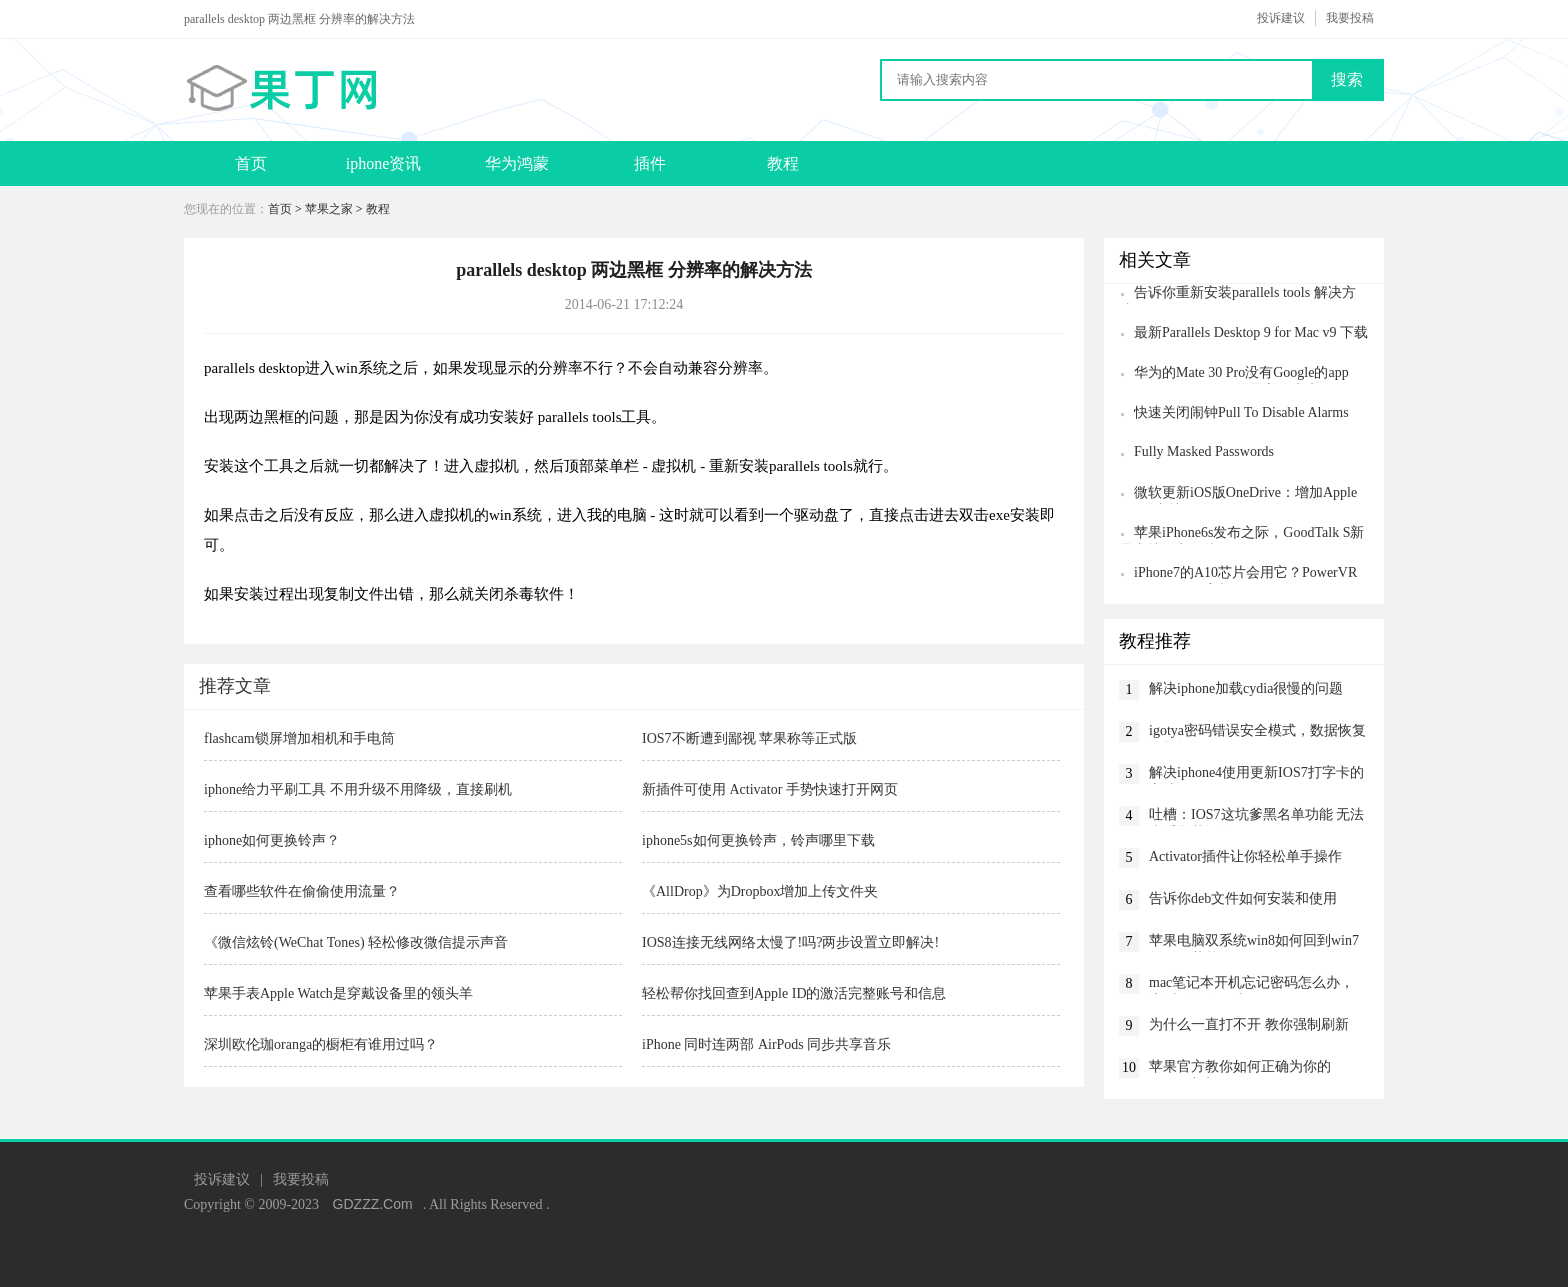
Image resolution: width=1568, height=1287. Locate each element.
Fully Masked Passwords (1204, 451)
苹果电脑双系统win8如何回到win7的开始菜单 (1254, 942)
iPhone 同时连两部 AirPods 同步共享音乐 (766, 1044)
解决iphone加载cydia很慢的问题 (1246, 688)
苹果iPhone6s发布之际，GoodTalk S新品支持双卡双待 (1241, 534)
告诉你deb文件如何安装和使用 (1243, 898)
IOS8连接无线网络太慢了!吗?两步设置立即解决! (790, 942)
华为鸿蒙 (517, 163)
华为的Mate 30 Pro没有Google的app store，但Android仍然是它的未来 (1234, 374)
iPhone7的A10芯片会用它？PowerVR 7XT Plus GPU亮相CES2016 (1238, 574)
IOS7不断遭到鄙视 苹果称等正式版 (749, 738)
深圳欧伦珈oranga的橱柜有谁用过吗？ (321, 1044)
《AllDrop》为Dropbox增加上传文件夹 (760, 891)
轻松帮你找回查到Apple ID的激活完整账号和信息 (794, 993)
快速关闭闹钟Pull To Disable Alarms (1241, 412)
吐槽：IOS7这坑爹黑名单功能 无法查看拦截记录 (1256, 816)
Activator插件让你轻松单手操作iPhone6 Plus (1245, 858)
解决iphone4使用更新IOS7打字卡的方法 (1256, 774)
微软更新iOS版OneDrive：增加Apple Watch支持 (1238, 494)
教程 (783, 163)
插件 (650, 163)
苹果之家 (329, 209)
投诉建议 (1281, 18)
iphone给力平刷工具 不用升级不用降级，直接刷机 (358, 789)
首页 (251, 163)
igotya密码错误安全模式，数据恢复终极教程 (1257, 732)
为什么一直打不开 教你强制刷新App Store (1249, 1026)
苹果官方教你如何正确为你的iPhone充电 (1240, 1068)
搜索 (1347, 79)
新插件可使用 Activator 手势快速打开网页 (770, 789)
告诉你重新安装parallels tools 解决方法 (1237, 294)
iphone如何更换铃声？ (272, 840)
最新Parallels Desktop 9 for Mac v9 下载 (1251, 332)
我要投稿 (1350, 18)
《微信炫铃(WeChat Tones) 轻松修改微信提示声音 (356, 942)
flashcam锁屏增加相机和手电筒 (299, 738)
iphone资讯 (384, 163)
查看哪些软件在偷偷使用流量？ (302, 891)
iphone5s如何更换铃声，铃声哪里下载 (758, 840)
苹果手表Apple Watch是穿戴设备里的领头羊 (338, 993)
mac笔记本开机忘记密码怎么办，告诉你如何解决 (1251, 984)
